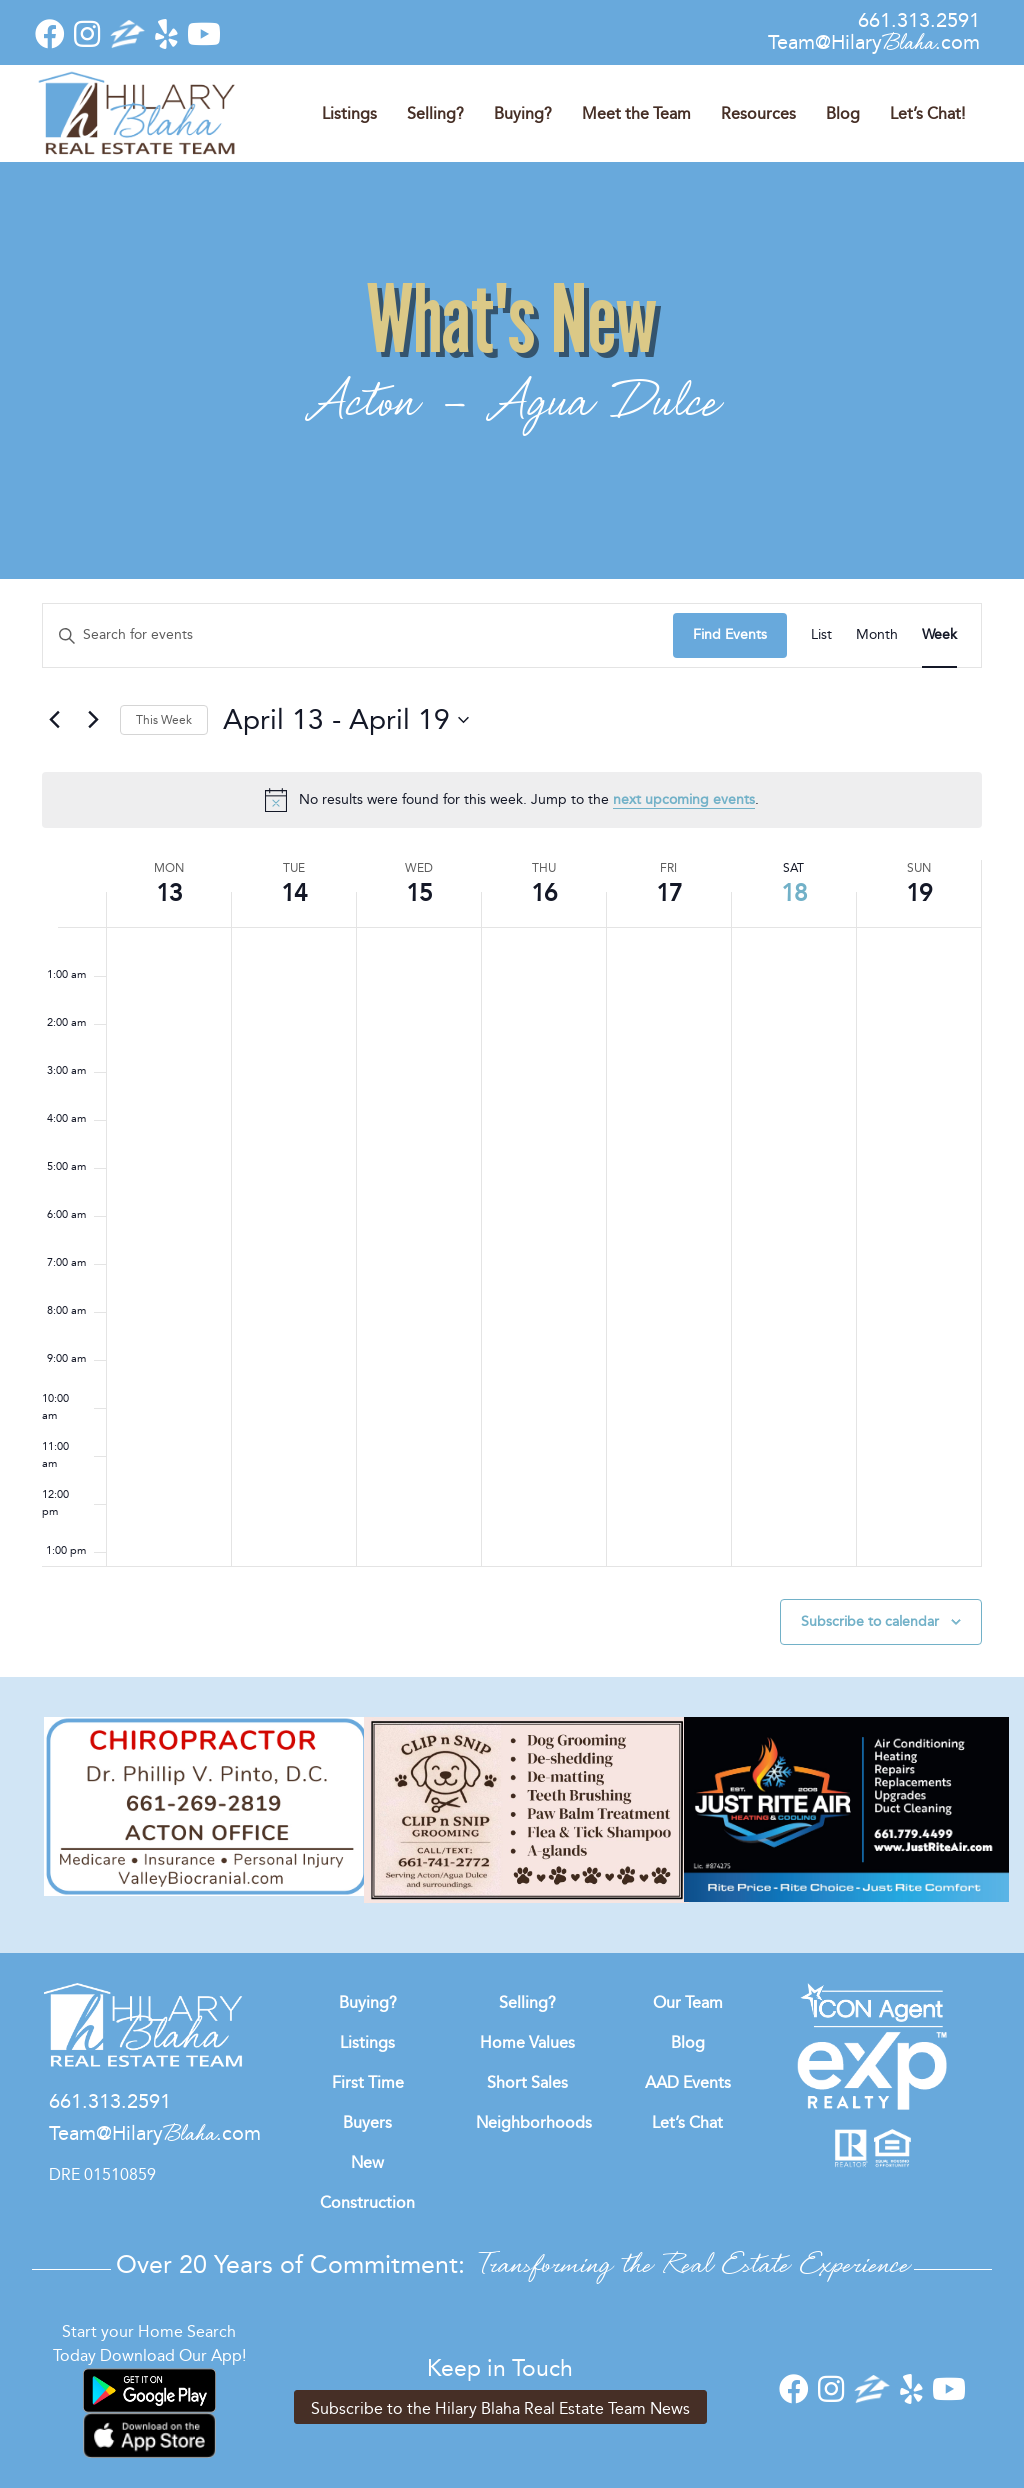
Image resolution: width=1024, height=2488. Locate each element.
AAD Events (688, 2082)
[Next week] (93, 720)
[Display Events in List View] (821, 635)
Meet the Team (636, 113)
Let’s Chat (687, 2122)
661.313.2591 (919, 20)
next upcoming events (684, 799)
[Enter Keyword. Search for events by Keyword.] (358, 635)
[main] (512, 1140)
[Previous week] (54, 720)
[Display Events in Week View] (939, 635)
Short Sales (527, 2082)
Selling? (435, 113)
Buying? (523, 113)
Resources (758, 113)
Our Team (688, 2002)
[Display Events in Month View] (877, 635)
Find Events (730, 634)
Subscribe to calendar (870, 1621)
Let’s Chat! (927, 113)
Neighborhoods (534, 2122)
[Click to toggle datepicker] (346, 720)
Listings (349, 113)
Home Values (527, 2042)
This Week (164, 720)
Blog (843, 113)
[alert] (512, 800)
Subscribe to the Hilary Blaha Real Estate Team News (500, 2408)
